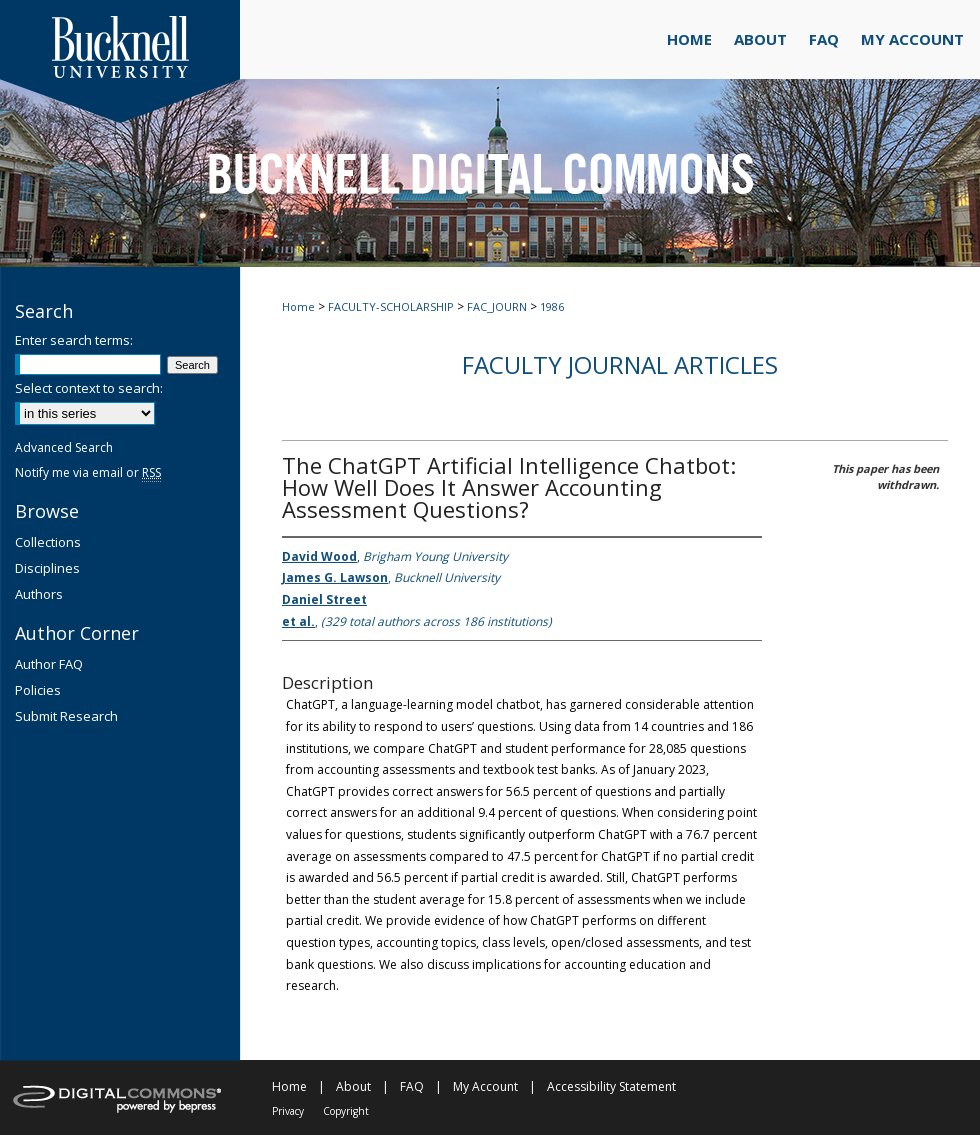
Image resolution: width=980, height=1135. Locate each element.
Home (298, 306)
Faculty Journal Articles (620, 364)
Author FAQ (49, 664)
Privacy (288, 1111)
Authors (39, 594)
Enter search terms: (74, 340)
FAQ (412, 1086)
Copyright (346, 1111)
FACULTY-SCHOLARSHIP (391, 306)
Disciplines (47, 568)
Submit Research (66, 716)
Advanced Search (64, 447)
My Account (485, 1086)
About (353, 1086)
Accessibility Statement (611, 1086)
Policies (38, 690)
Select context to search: (89, 388)
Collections (48, 542)
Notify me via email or (88, 472)
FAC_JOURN (497, 306)
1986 (552, 306)
